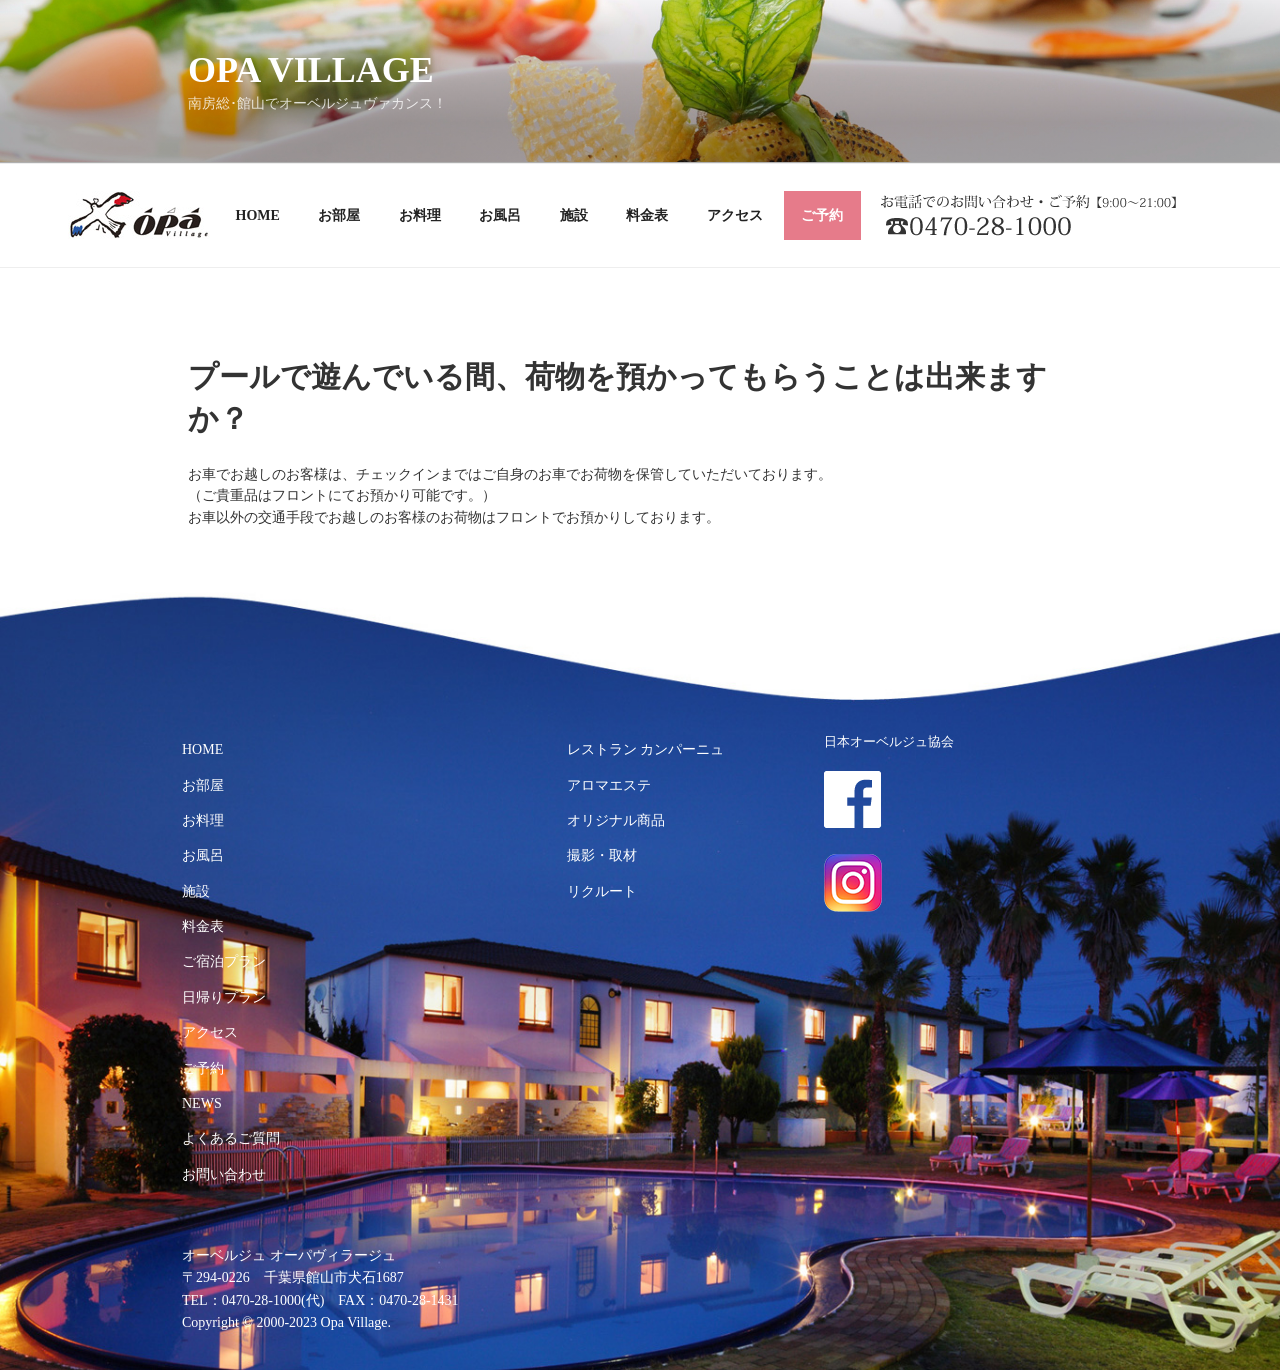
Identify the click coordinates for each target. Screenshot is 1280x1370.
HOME (258, 215)
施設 (574, 215)
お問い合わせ (224, 1174)
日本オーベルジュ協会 (889, 742)
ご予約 (822, 215)
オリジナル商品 (616, 820)
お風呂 (500, 215)
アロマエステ (609, 785)
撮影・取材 (602, 855)
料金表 (647, 215)
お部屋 (339, 215)
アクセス (735, 215)
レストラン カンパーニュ (646, 749)
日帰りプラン (224, 997)
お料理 (420, 215)
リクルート (602, 891)
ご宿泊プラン (224, 961)
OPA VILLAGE (311, 70)
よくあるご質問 (231, 1138)
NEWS (202, 1103)
